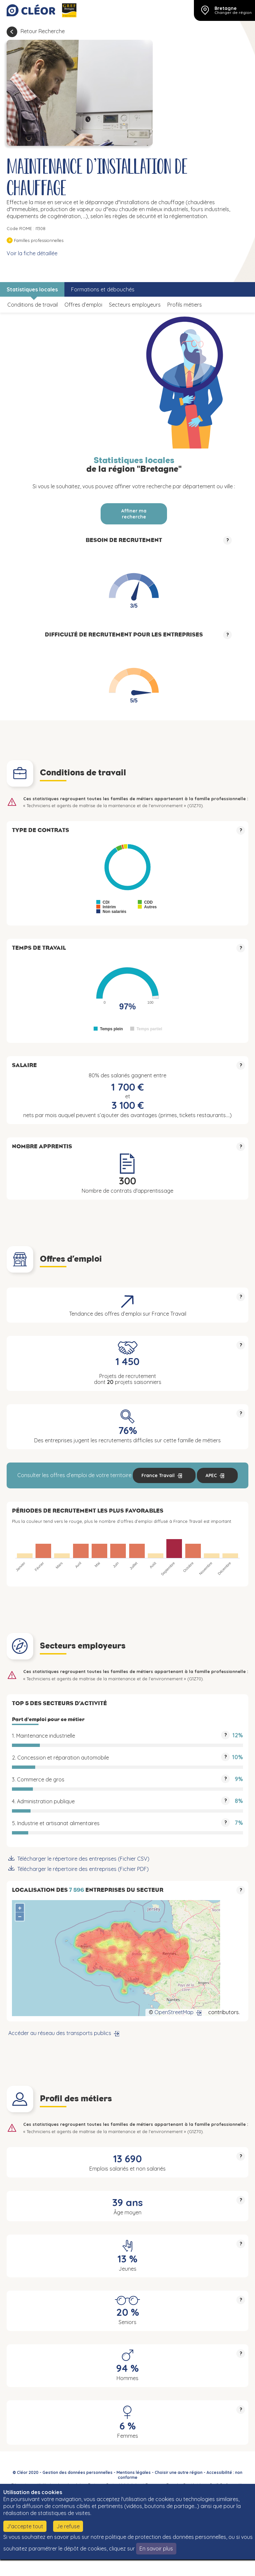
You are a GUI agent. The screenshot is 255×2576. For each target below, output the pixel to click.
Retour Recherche (43, 31)
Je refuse (68, 2526)
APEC (211, 1475)
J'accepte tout (25, 2526)
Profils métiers (184, 304)
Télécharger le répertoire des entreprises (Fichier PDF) (83, 1869)
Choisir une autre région (179, 2472)
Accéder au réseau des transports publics (59, 2033)
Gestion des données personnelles (77, 2472)
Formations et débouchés (102, 289)
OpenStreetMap (174, 2012)
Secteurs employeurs (135, 304)
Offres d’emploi (83, 304)
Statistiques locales (32, 289)
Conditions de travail (32, 304)
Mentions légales (134, 2472)
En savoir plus (156, 2548)
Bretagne (225, 8)
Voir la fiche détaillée (32, 253)
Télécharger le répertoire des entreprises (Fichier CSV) (83, 1858)
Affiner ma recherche (133, 514)
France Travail (158, 1475)
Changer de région (233, 13)
